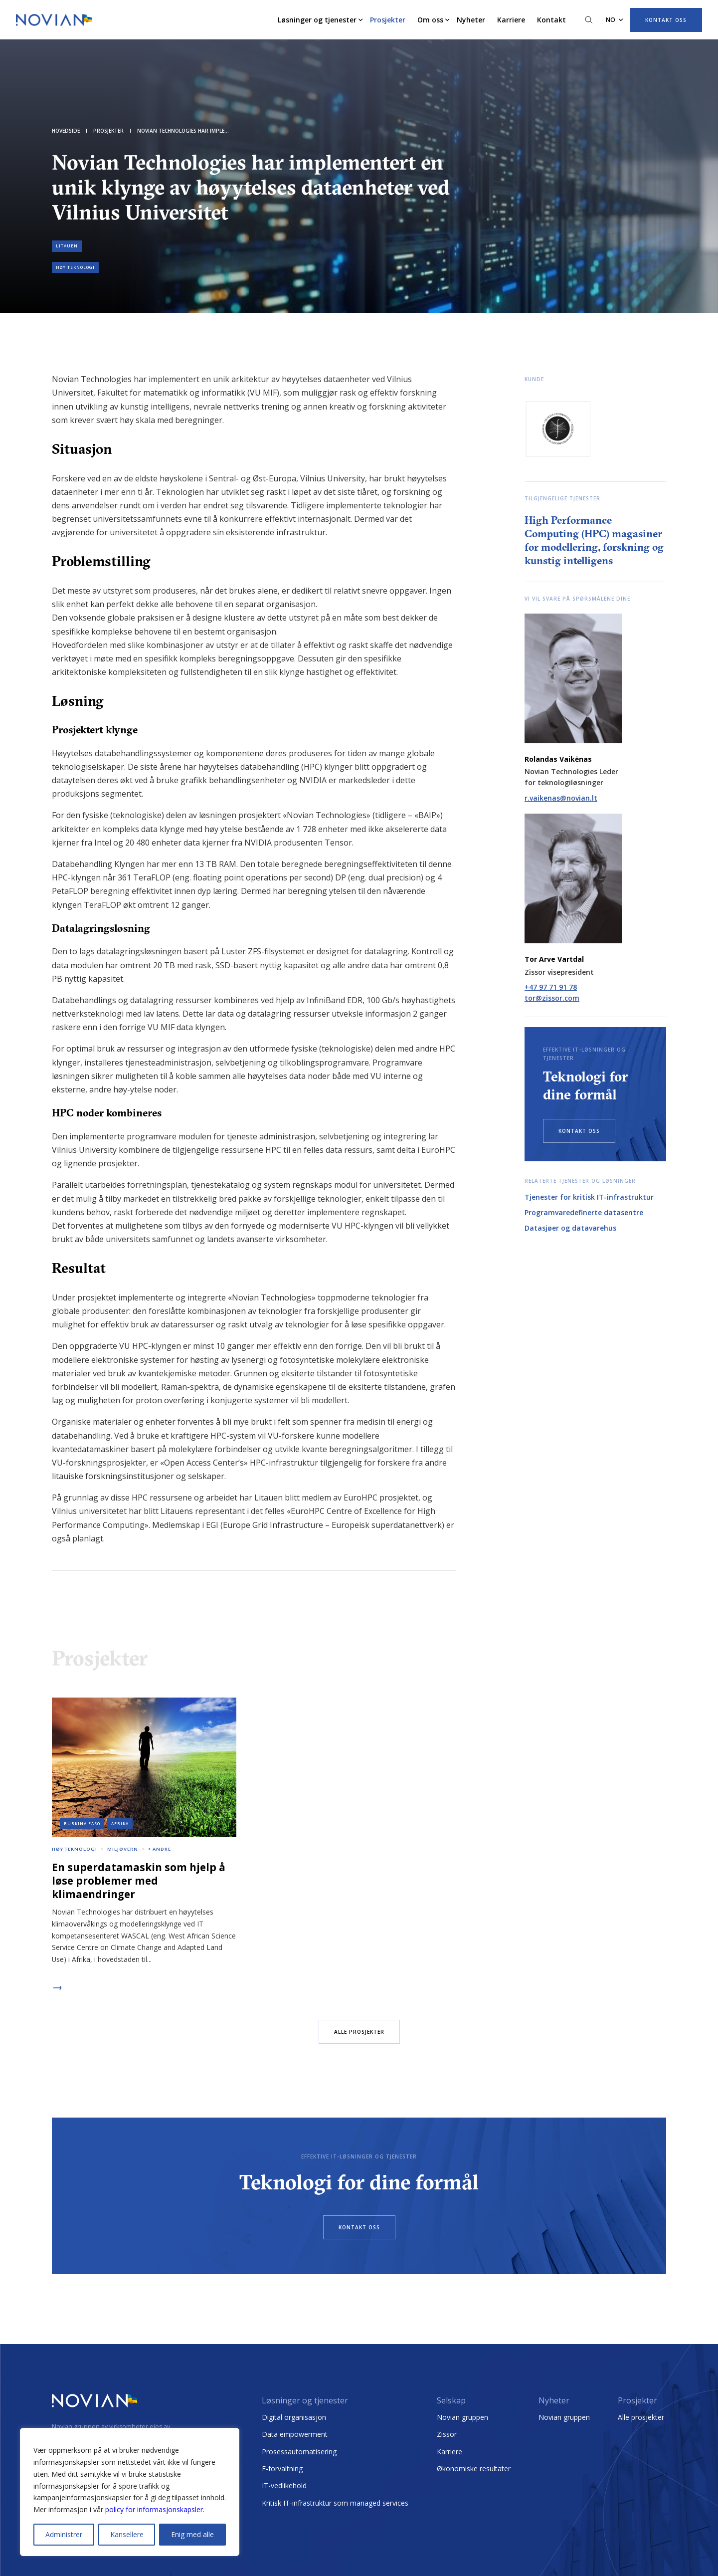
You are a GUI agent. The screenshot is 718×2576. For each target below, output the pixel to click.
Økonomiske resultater (474, 2468)
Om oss (430, 19)
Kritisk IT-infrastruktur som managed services (335, 2503)
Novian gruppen (462, 2417)
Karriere (511, 19)
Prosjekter (387, 19)
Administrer (63, 2534)
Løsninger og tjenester (317, 19)
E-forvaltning (282, 2468)
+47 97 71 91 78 (551, 987)
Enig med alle (192, 2534)
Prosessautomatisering (299, 2451)
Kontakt (551, 19)
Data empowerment (295, 2434)
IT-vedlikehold (284, 2485)
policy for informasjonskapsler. (154, 2509)
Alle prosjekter (641, 2417)
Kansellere (127, 2534)
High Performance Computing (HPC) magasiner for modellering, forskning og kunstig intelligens (594, 540)
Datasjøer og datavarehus (570, 1228)
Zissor (447, 2434)
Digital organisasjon (294, 2417)
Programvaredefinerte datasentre (584, 1212)
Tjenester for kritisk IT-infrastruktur (589, 1197)
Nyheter (471, 19)
